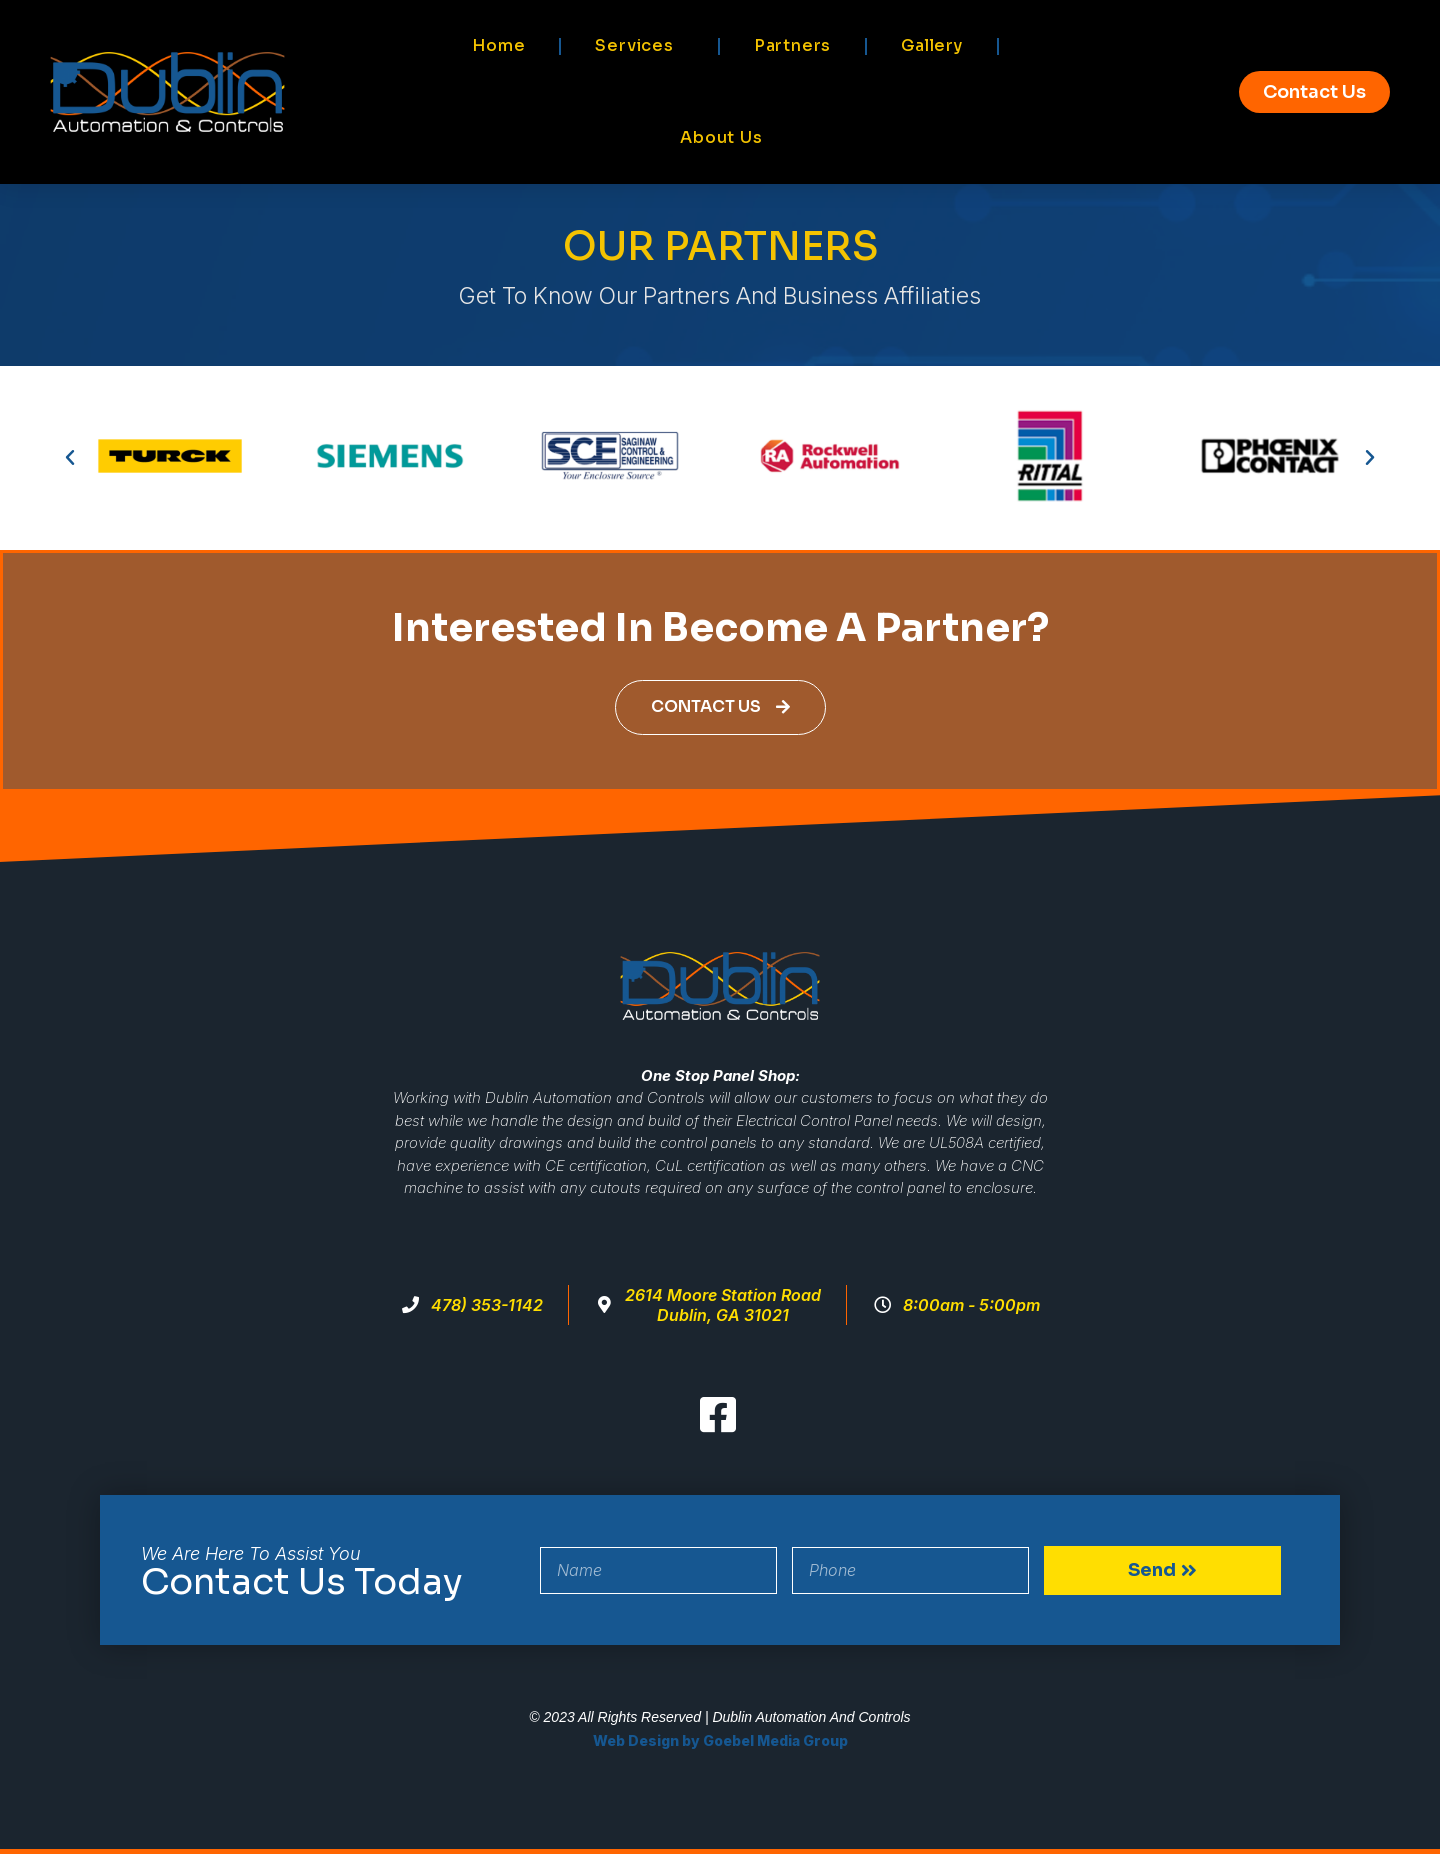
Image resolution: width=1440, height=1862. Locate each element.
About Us (721, 137)
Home (498, 45)
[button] (70, 458)
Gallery (932, 45)
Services (639, 45)
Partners (792, 45)
